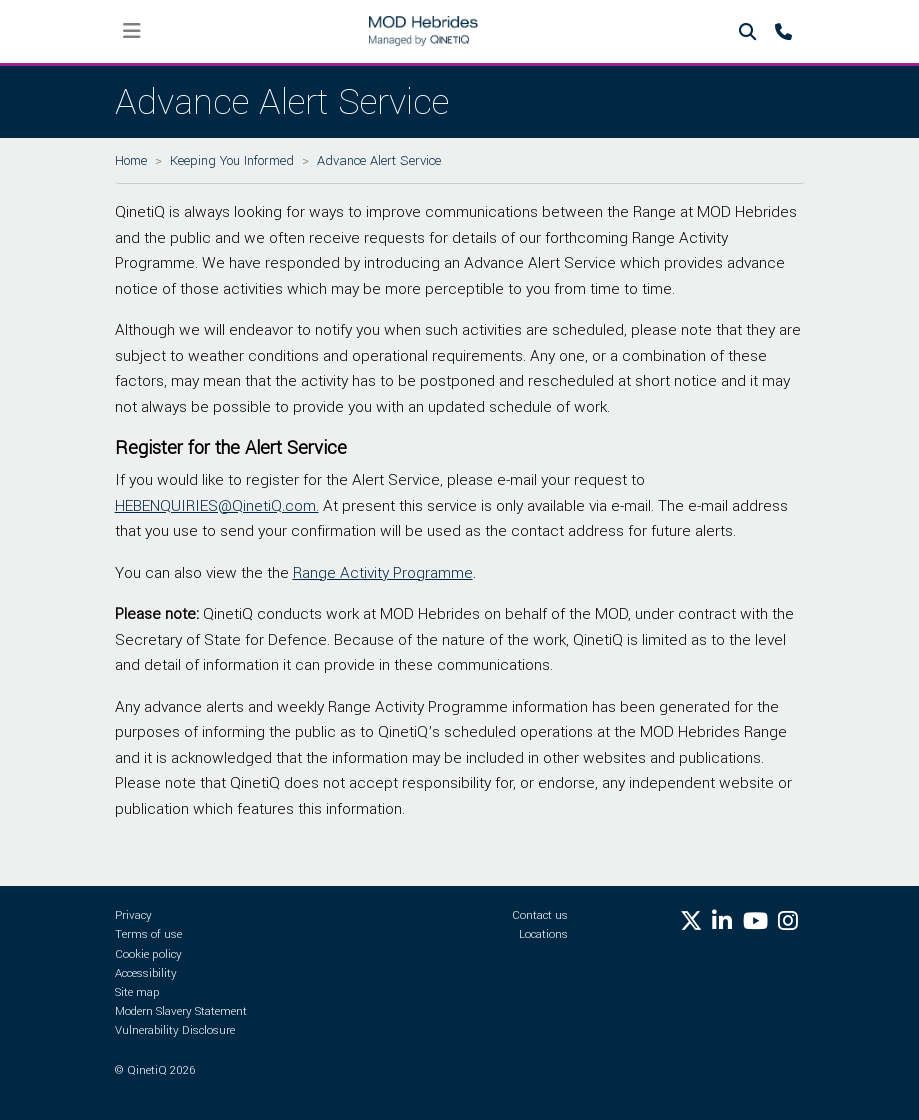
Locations (543, 934)
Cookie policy (148, 954)
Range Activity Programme (383, 573)
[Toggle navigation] (132, 31)
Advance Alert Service (379, 160)
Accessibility (146, 973)
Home (131, 160)
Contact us (540, 915)
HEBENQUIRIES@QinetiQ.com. (217, 506)
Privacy (133, 915)
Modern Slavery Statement (181, 1011)
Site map (137, 992)
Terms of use (148, 934)
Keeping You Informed (232, 160)
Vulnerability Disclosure (175, 1030)
